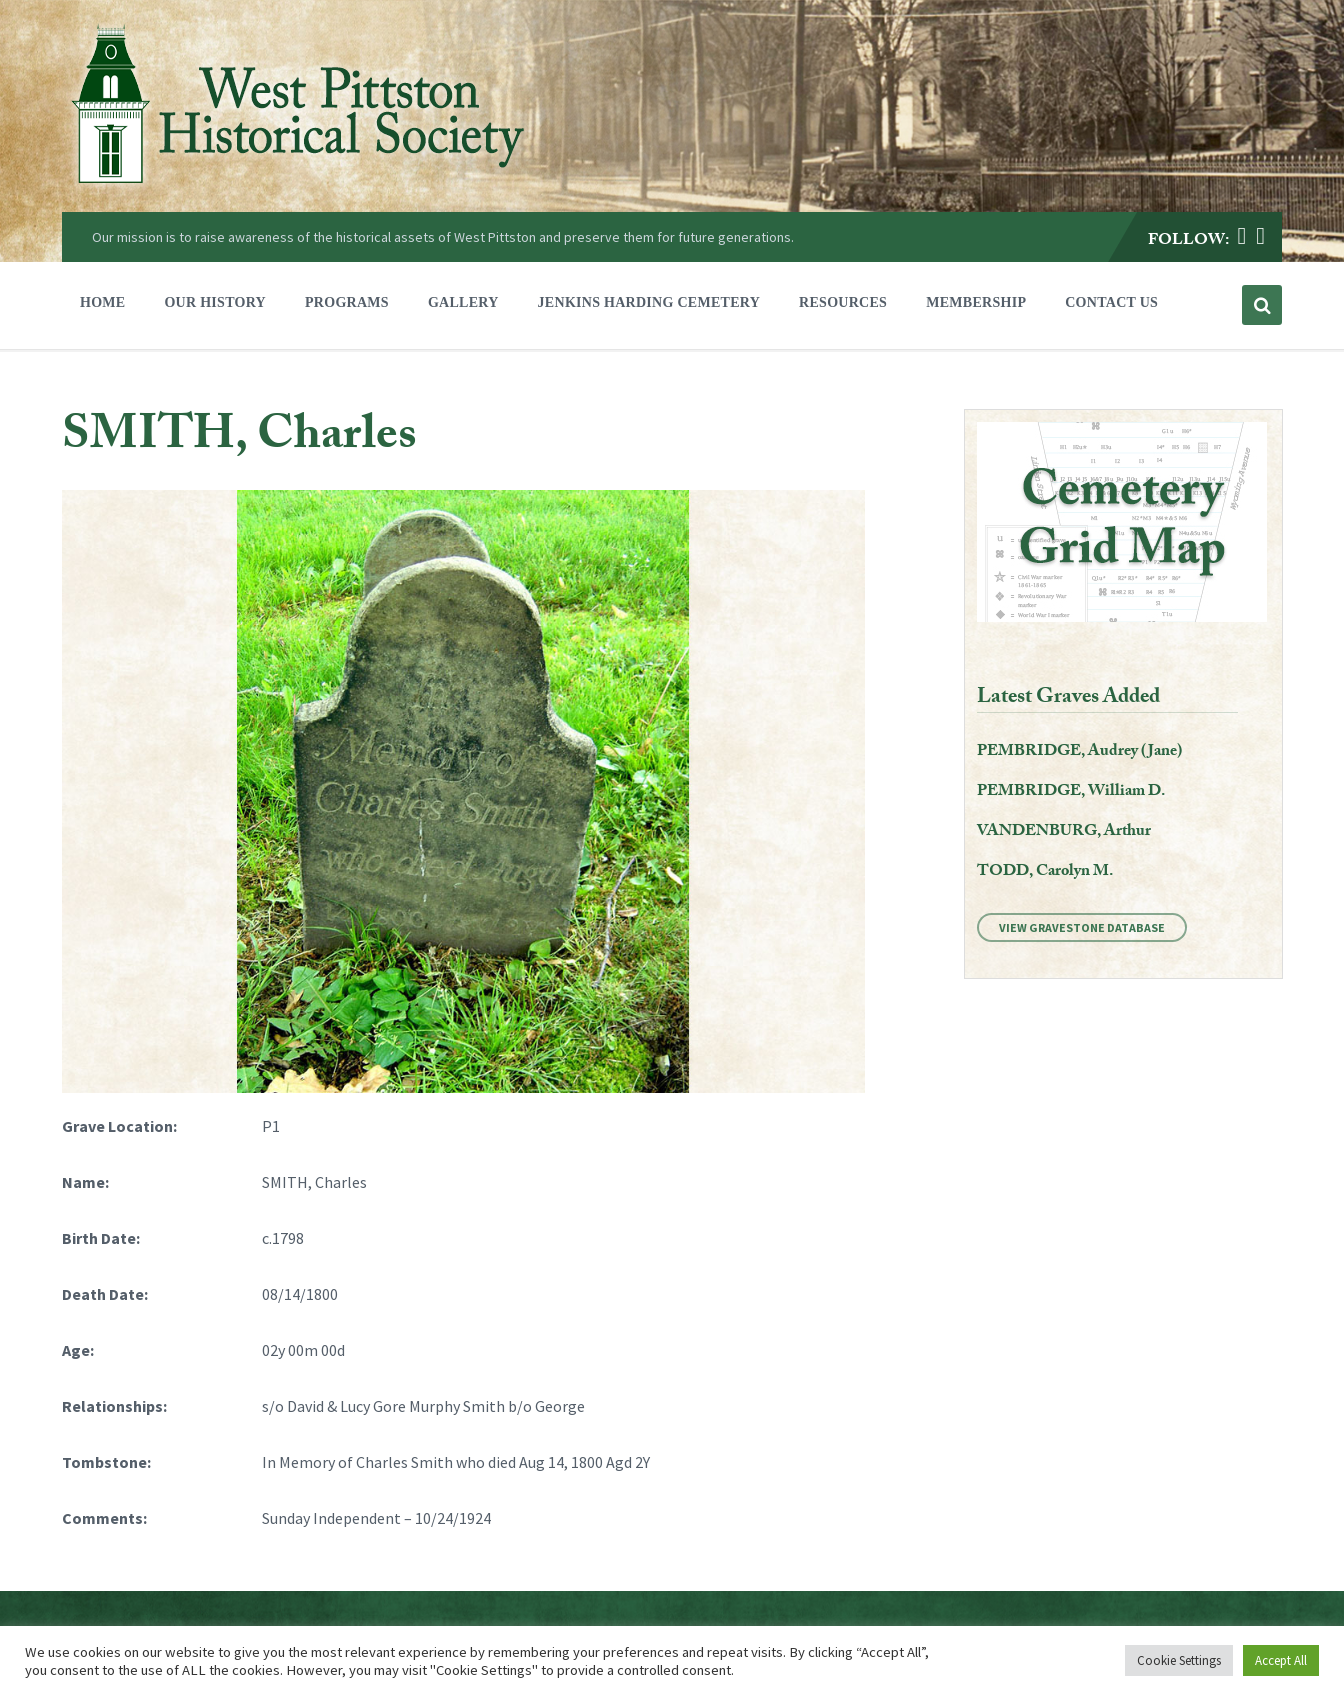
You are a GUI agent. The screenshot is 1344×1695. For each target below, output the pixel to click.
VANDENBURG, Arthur (1064, 832)
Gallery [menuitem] (463, 302)
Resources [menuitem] (843, 302)
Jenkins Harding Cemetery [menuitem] (649, 302)
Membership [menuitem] (976, 302)
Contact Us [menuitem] (1111, 302)
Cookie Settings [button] (1179, 1660)
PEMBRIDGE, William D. (1071, 792)
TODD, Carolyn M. (1045, 872)
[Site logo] (298, 188)
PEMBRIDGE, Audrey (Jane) (1079, 752)
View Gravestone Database (1082, 927)
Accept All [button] (1281, 1660)
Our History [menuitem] (215, 302)
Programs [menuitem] (347, 302)
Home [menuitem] (102, 302)
